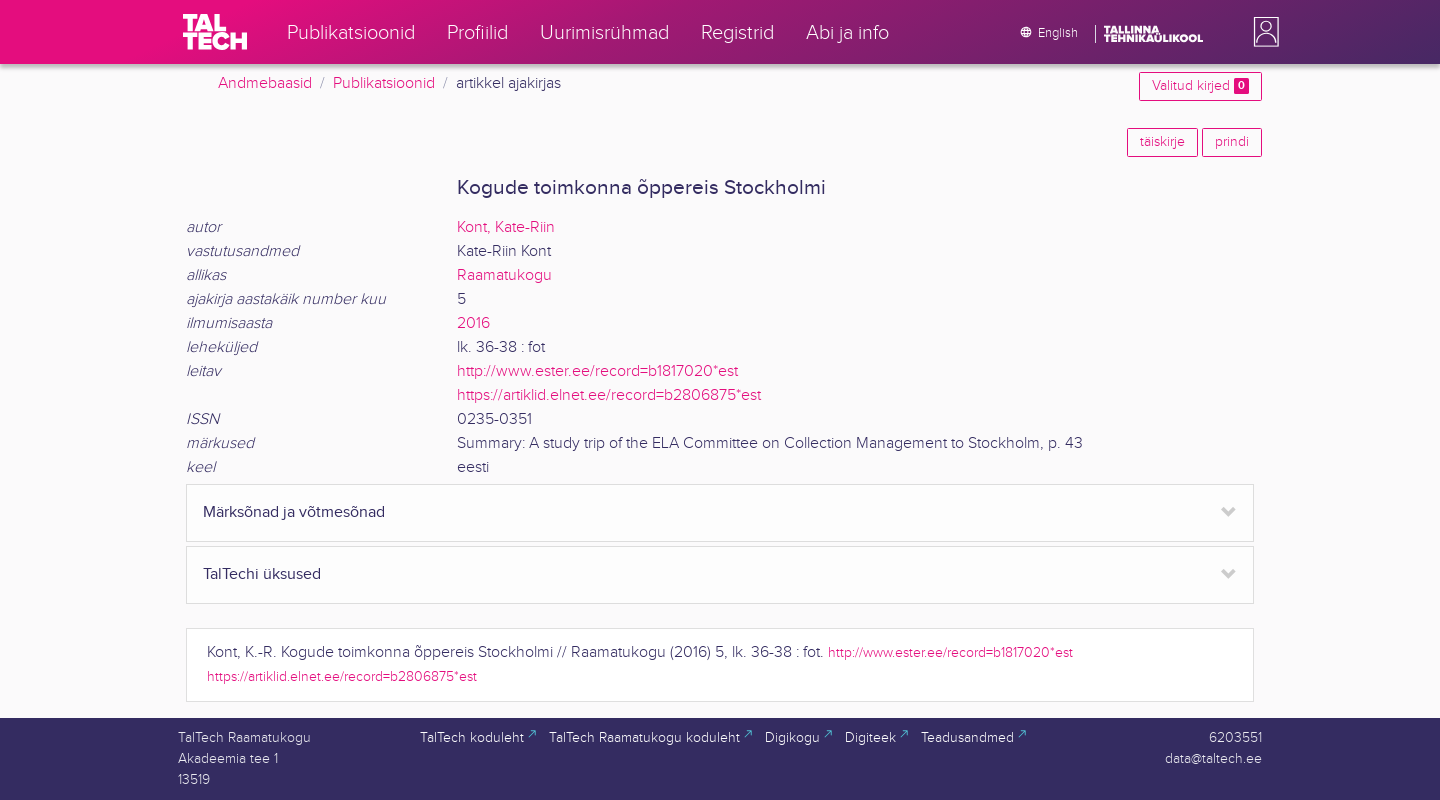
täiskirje (1162, 142)
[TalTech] (215, 32)
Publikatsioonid (384, 83)
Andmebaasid (265, 83)
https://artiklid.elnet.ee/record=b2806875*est (609, 395)
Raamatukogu (504, 275)
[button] (1262, 32)
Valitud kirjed (1200, 86)
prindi (1232, 142)
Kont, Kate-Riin (506, 227)
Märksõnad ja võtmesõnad (294, 512)
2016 (473, 323)
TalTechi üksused (262, 574)
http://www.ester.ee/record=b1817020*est (597, 371)
